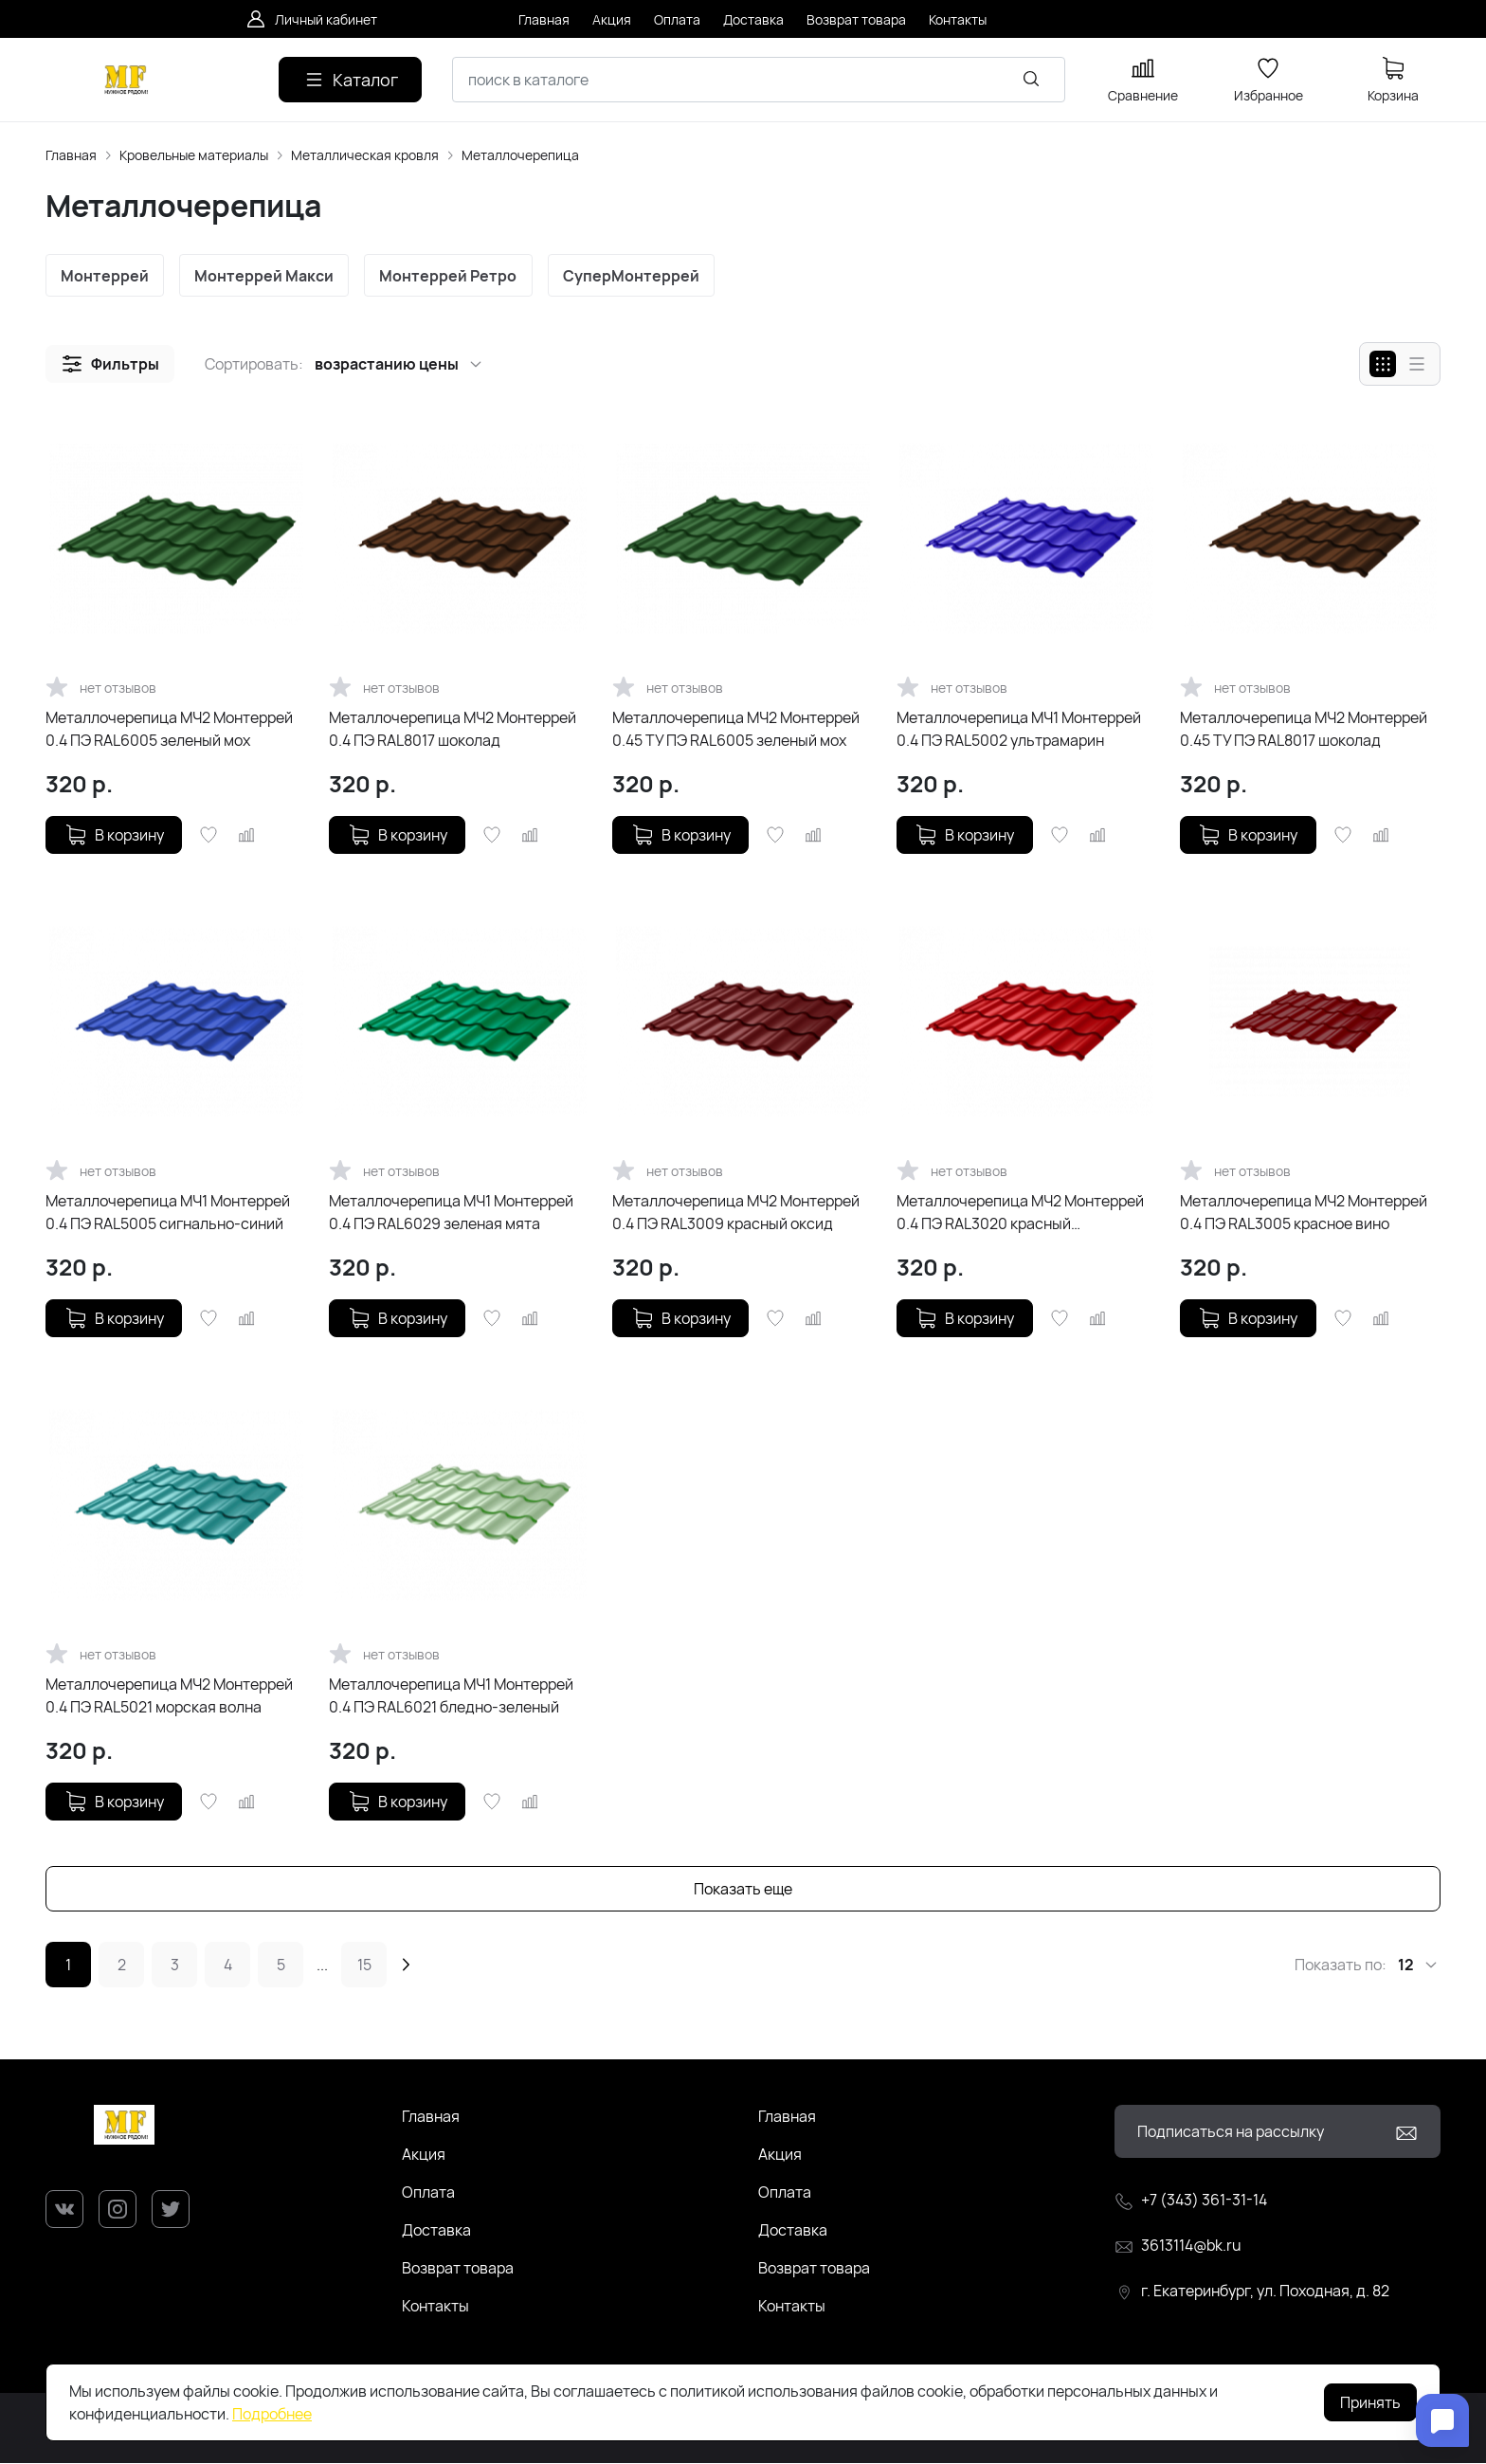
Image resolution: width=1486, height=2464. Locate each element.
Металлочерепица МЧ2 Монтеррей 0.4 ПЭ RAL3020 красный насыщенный (1020, 1213)
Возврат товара (458, 2268)
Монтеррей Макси (266, 275)
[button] (109, 365)
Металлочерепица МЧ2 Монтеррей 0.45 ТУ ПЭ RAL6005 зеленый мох (736, 730)
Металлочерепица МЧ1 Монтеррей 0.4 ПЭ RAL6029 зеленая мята (451, 1213)
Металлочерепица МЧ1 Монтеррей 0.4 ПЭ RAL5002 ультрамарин (1019, 730)
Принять (1370, 2402)
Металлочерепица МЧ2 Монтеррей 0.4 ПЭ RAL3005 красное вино (1303, 1213)
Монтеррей (106, 275)
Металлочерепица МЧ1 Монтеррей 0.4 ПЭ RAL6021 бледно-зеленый (451, 1696)
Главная (71, 155)
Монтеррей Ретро (452, 275)
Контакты (435, 2306)
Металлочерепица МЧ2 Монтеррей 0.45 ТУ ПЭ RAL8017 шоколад (1303, 730)
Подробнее (272, 2413)
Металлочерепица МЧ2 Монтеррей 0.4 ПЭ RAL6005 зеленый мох (169, 730)
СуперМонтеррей (637, 275)
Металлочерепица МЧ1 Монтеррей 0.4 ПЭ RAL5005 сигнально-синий (167, 1213)
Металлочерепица (520, 155)
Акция (423, 2155)
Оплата (428, 2193)
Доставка (436, 2230)
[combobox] (758, 79)
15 (364, 1965)
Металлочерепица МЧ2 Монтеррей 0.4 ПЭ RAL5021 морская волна (169, 1696)
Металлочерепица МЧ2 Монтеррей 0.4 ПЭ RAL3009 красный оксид (736, 1213)
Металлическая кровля (365, 155)
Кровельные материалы (193, 155)
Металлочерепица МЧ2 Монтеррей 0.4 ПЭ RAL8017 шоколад (452, 730)
